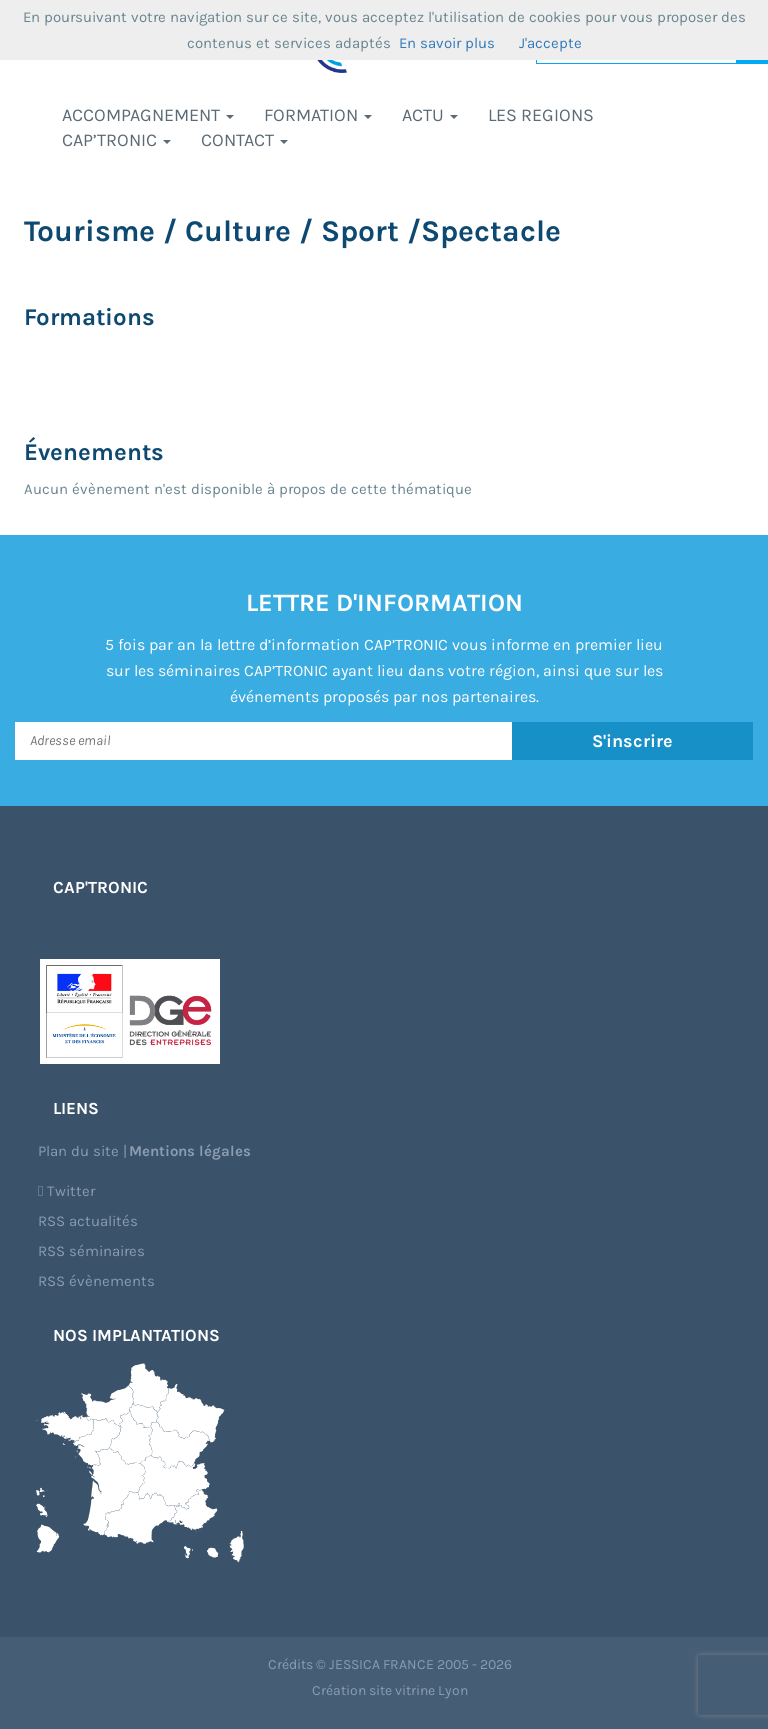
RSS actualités (88, 1221)
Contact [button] (244, 140)
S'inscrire (632, 741)
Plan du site (78, 1151)
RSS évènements (96, 1281)
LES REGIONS (541, 115)
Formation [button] (318, 115)
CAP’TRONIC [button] (116, 140)
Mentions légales (190, 1151)
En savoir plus (447, 43)
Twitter (66, 1191)
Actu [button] (430, 115)
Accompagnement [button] (148, 115)
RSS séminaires (91, 1251)
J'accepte (550, 43)
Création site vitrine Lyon (390, 1690)
